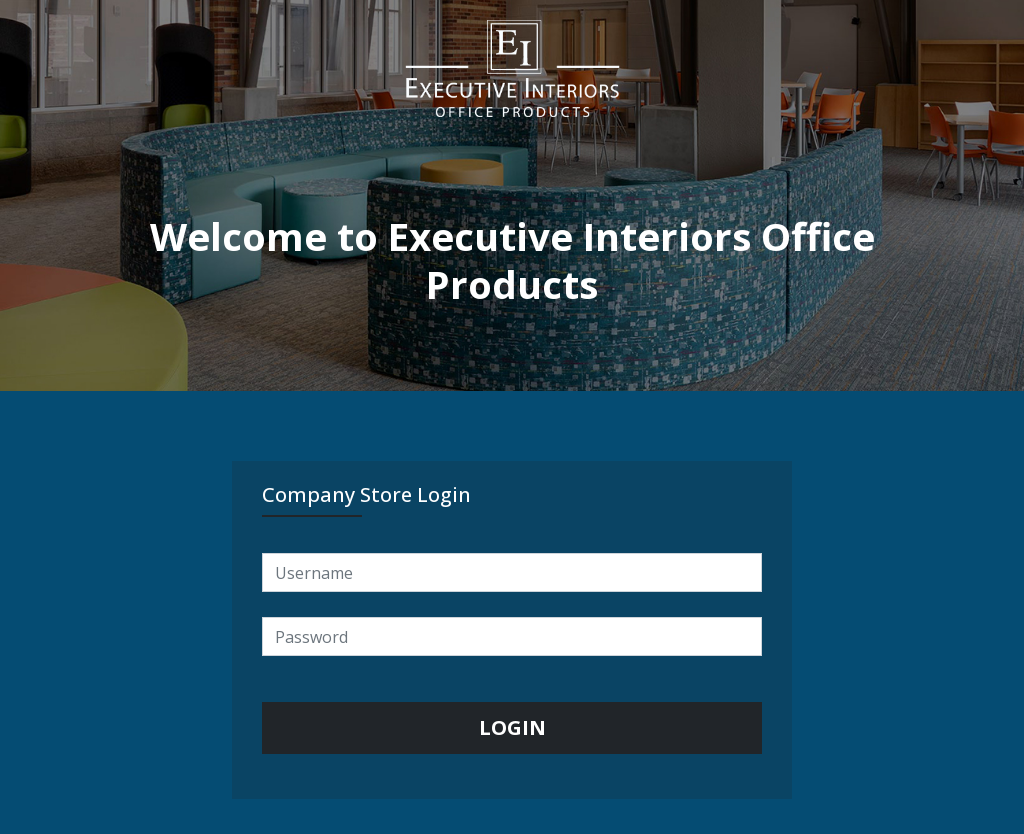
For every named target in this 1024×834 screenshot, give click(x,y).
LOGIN (512, 727)
